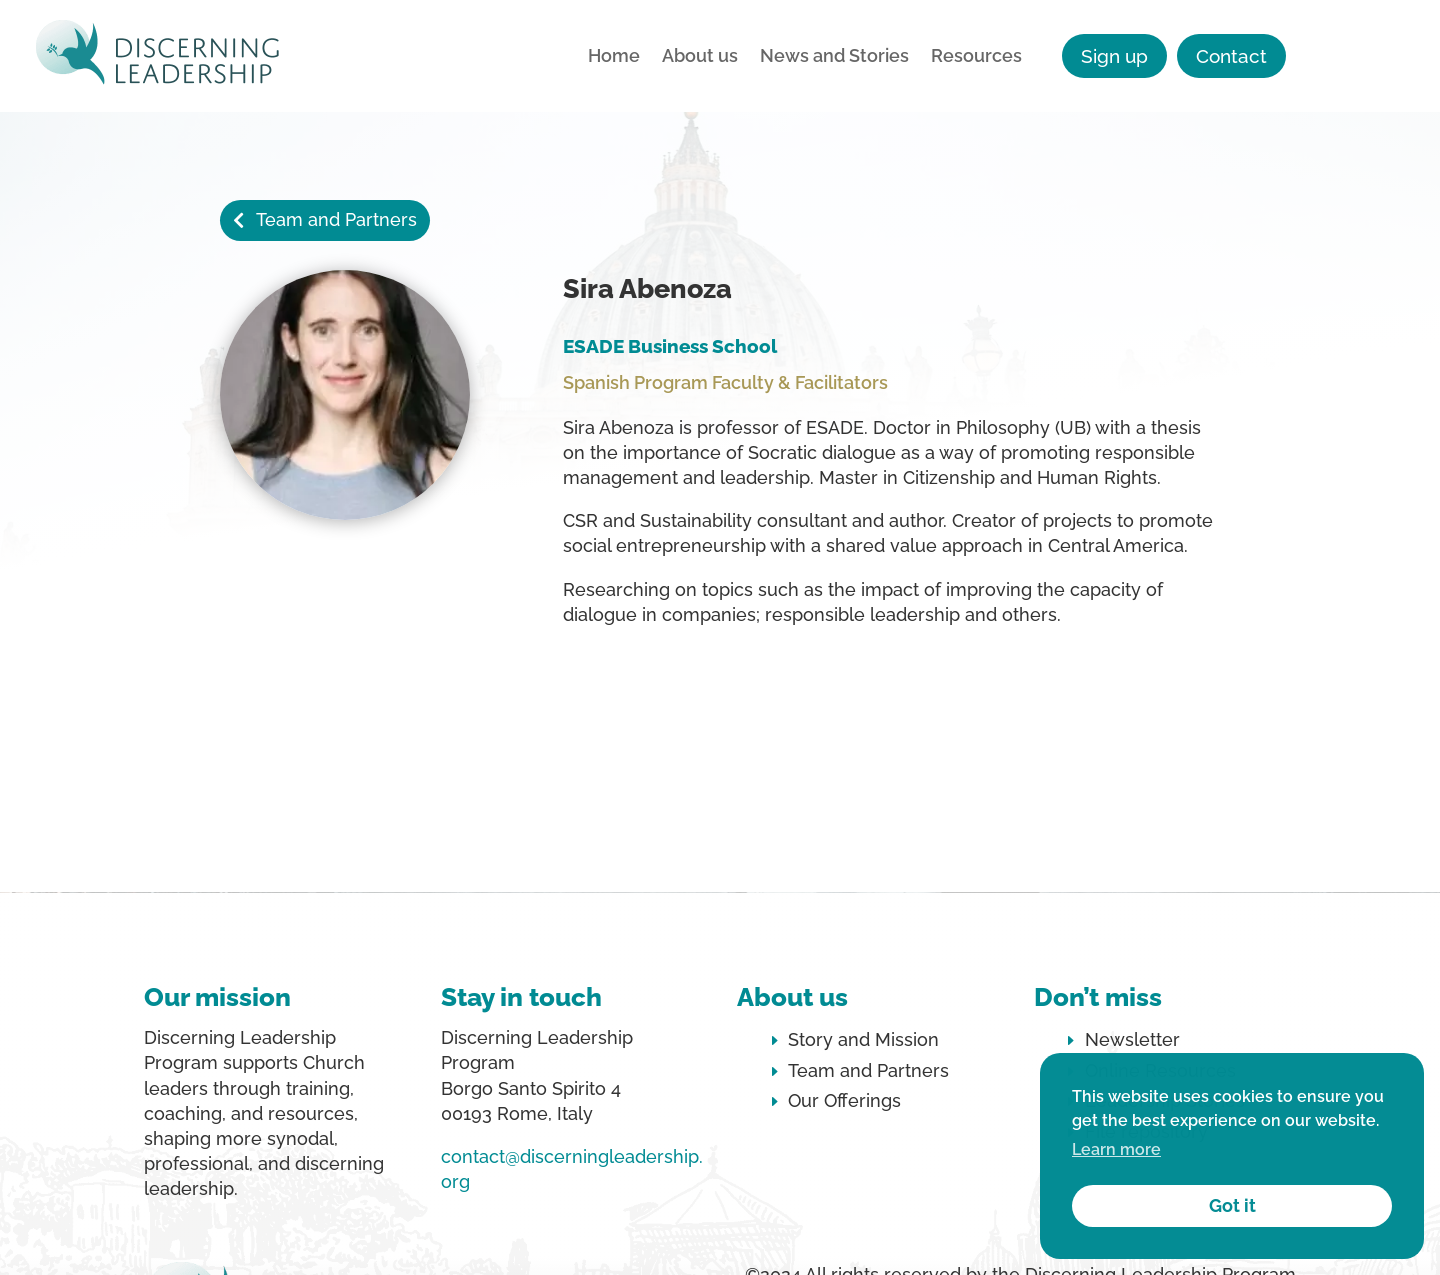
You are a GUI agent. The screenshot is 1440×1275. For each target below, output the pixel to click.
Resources (976, 57)
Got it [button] (1232, 1205)
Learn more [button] (1116, 1149)
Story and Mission (863, 1039)
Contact (1231, 56)
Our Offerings (844, 1100)
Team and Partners (336, 219)
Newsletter (1132, 1039)
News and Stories (834, 57)
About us (700, 57)
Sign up (1114, 56)
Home (614, 57)
